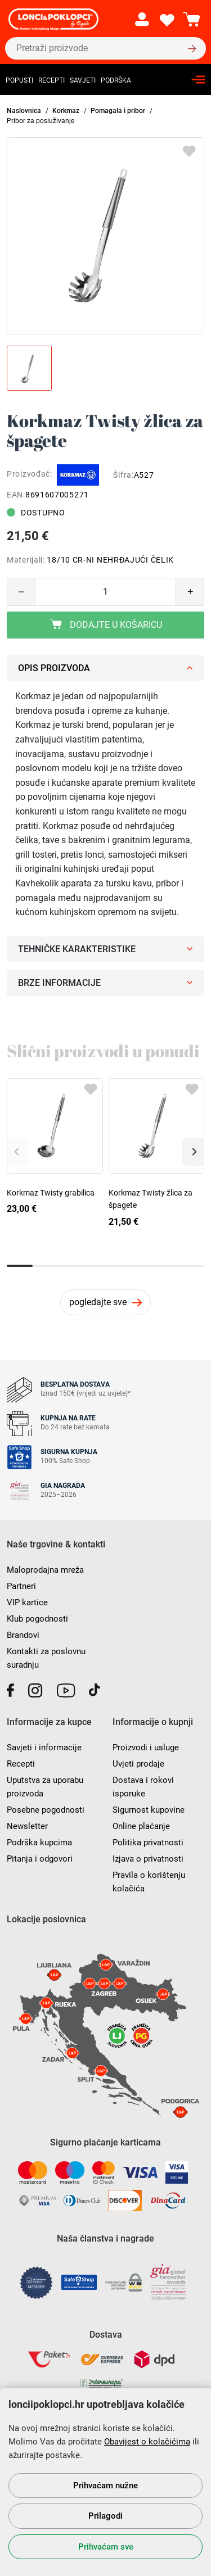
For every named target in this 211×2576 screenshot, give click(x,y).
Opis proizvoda (105, 668)
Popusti (19, 80)
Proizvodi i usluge (146, 1747)
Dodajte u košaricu (106, 624)
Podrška (116, 80)
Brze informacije (105, 982)
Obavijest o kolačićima (147, 2442)
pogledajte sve (98, 1302)
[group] (105, 235)
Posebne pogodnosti (45, 1810)
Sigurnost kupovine (149, 1810)
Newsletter (27, 1826)
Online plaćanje (141, 1826)
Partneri (21, 1586)
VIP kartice (27, 1602)
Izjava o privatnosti (148, 1859)
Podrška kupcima (39, 1842)
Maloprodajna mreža (45, 1570)
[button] (193, 1152)
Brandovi (23, 1635)
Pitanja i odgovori (40, 1859)
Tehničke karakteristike (105, 949)
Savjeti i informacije (44, 1747)
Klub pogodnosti (37, 1619)
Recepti (51, 80)
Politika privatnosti (148, 1842)
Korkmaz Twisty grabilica (51, 1192)
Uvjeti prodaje (138, 1764)
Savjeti (83, 80)
